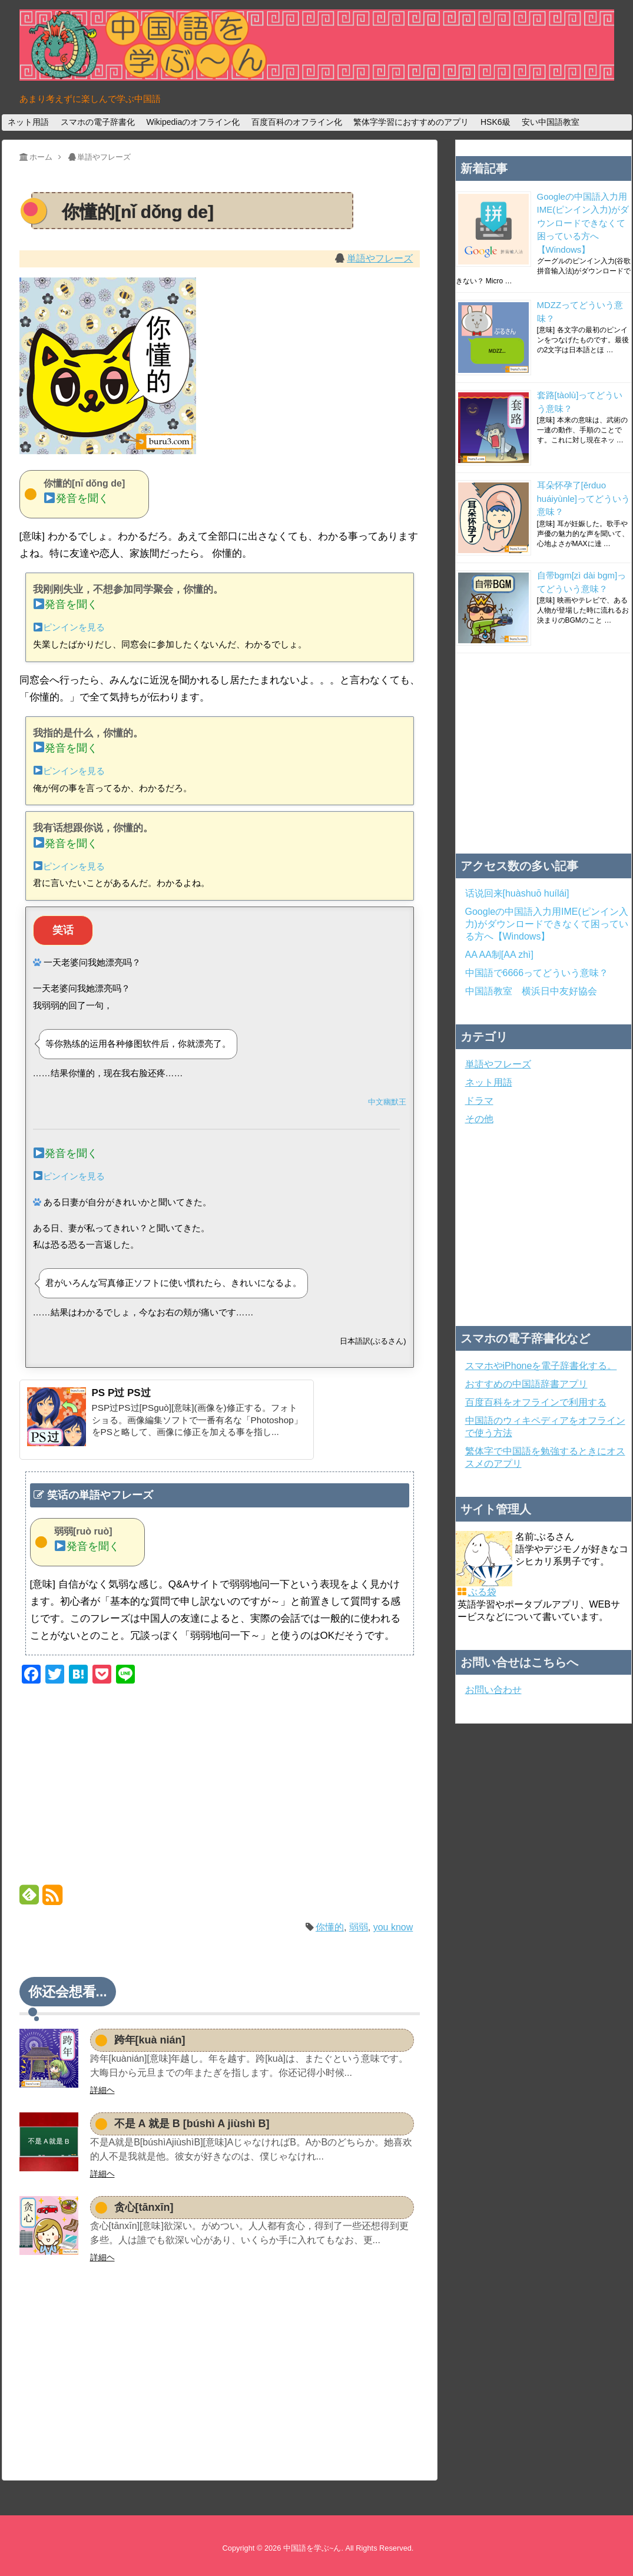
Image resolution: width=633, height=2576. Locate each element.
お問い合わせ (493, 1690)
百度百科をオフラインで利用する (536, 1402)
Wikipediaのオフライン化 (193, 122)
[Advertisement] (219, 1786)
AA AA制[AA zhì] (499, 955)
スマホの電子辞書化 (98, 122)
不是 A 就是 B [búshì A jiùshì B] (192, 2123)
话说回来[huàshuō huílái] (517, 893)
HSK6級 (495, 122)
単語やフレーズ (380, 258)
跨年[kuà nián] (149, 2040)
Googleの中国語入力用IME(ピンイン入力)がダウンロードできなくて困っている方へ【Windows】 (583, 222)
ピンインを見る (69, 627)
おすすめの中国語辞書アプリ (526, 1384)
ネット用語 (28, 122)
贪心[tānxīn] (144, 2207)
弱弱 (358, 1927)
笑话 (63, 930)
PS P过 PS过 (121, 1392)
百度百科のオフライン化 (296, 122)
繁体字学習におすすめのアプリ (411, 122)
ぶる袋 (482, 1592)
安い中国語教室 (550, 122)
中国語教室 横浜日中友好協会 (531, 991)
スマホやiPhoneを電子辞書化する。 (541, 1366)
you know (393, 1927)
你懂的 (330, 1927)
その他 (479, 1119)
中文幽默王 (387, 1101)
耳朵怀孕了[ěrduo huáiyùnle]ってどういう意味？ (583, 498)
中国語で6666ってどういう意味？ (537, 973)
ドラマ (479, 1101)
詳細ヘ (102, 2090)
